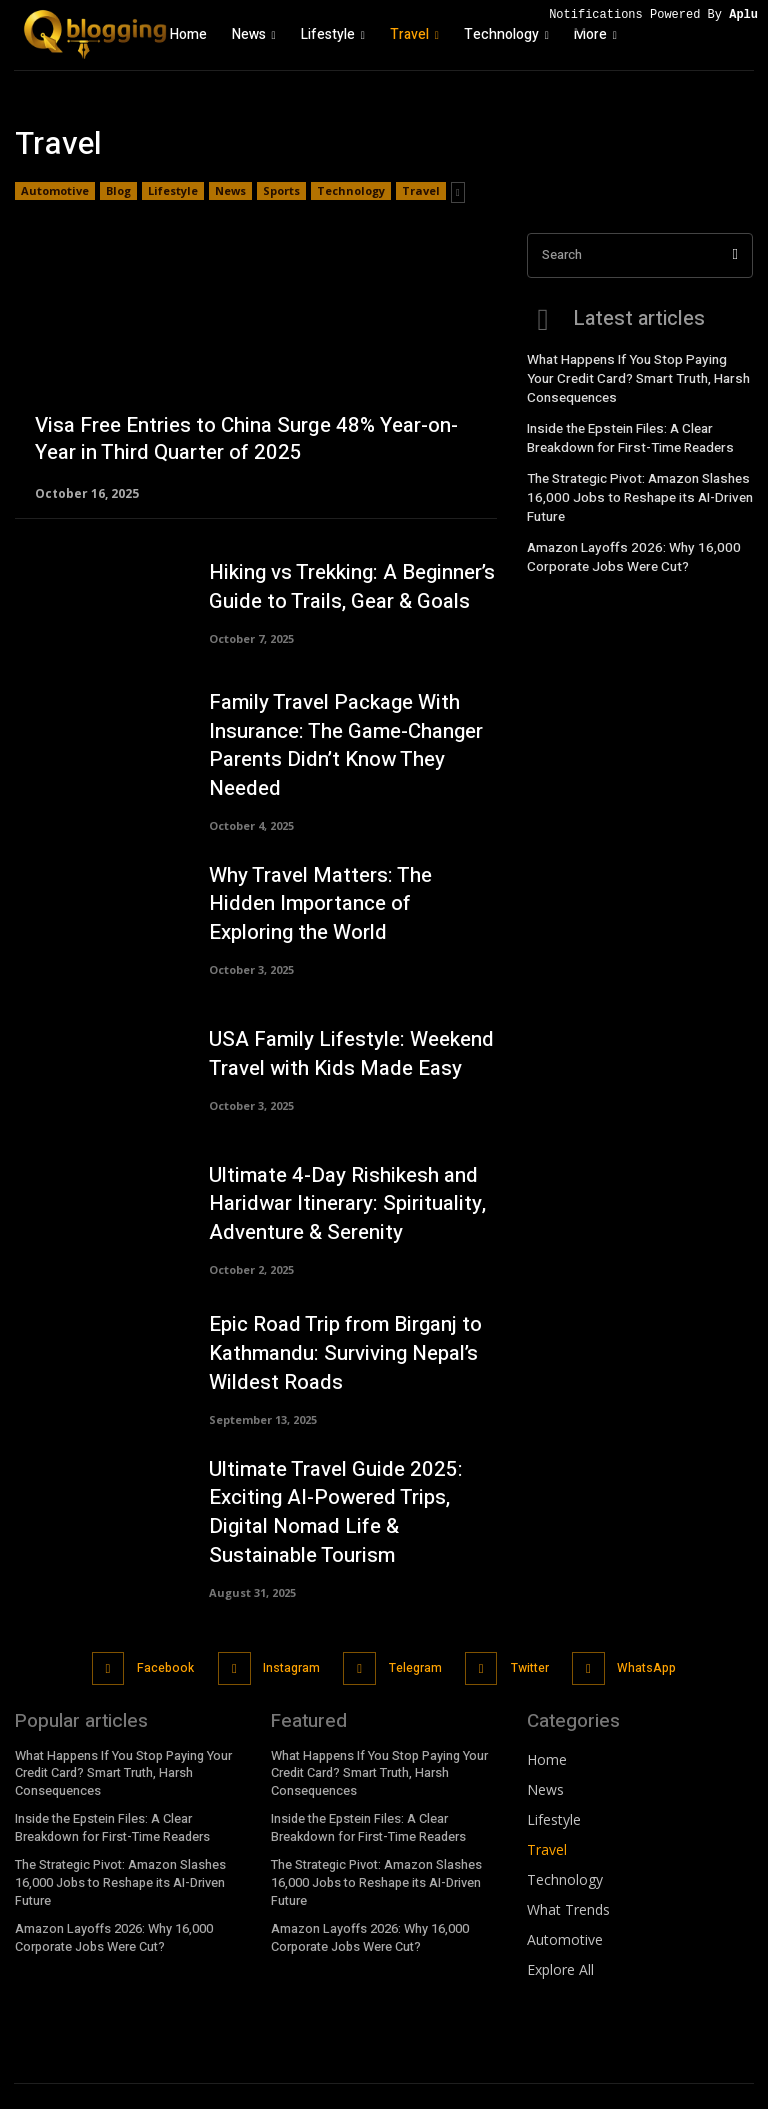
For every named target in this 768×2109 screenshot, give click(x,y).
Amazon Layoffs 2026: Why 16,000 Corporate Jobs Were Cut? (625, 539)
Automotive (55, 191)
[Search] (735, 255)
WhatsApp (639, 1638)
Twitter (525, 1638)
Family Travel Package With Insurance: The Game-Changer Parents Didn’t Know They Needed (353, 737)
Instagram (291, 1638)
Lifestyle (173, 191)
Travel (421, 191)
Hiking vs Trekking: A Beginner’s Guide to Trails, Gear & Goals (343, 587)
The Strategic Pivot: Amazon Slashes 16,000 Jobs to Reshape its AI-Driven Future (632, 485)
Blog (118, 191)
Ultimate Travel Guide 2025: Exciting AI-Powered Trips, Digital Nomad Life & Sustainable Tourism (349, 1491)
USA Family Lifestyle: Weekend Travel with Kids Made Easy (339, 1037)
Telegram (412, 1638)
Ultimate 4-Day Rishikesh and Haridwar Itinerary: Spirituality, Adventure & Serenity (334, 1187)
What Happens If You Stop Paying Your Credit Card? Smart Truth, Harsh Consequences (635, 375)
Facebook (167, 1638)
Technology (351, 191)
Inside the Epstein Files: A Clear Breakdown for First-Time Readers (623, 429)
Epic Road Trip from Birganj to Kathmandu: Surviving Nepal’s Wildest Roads (335, 1337)
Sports (281, 191)
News (230, 191)
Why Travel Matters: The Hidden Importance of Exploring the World (344, 887)
